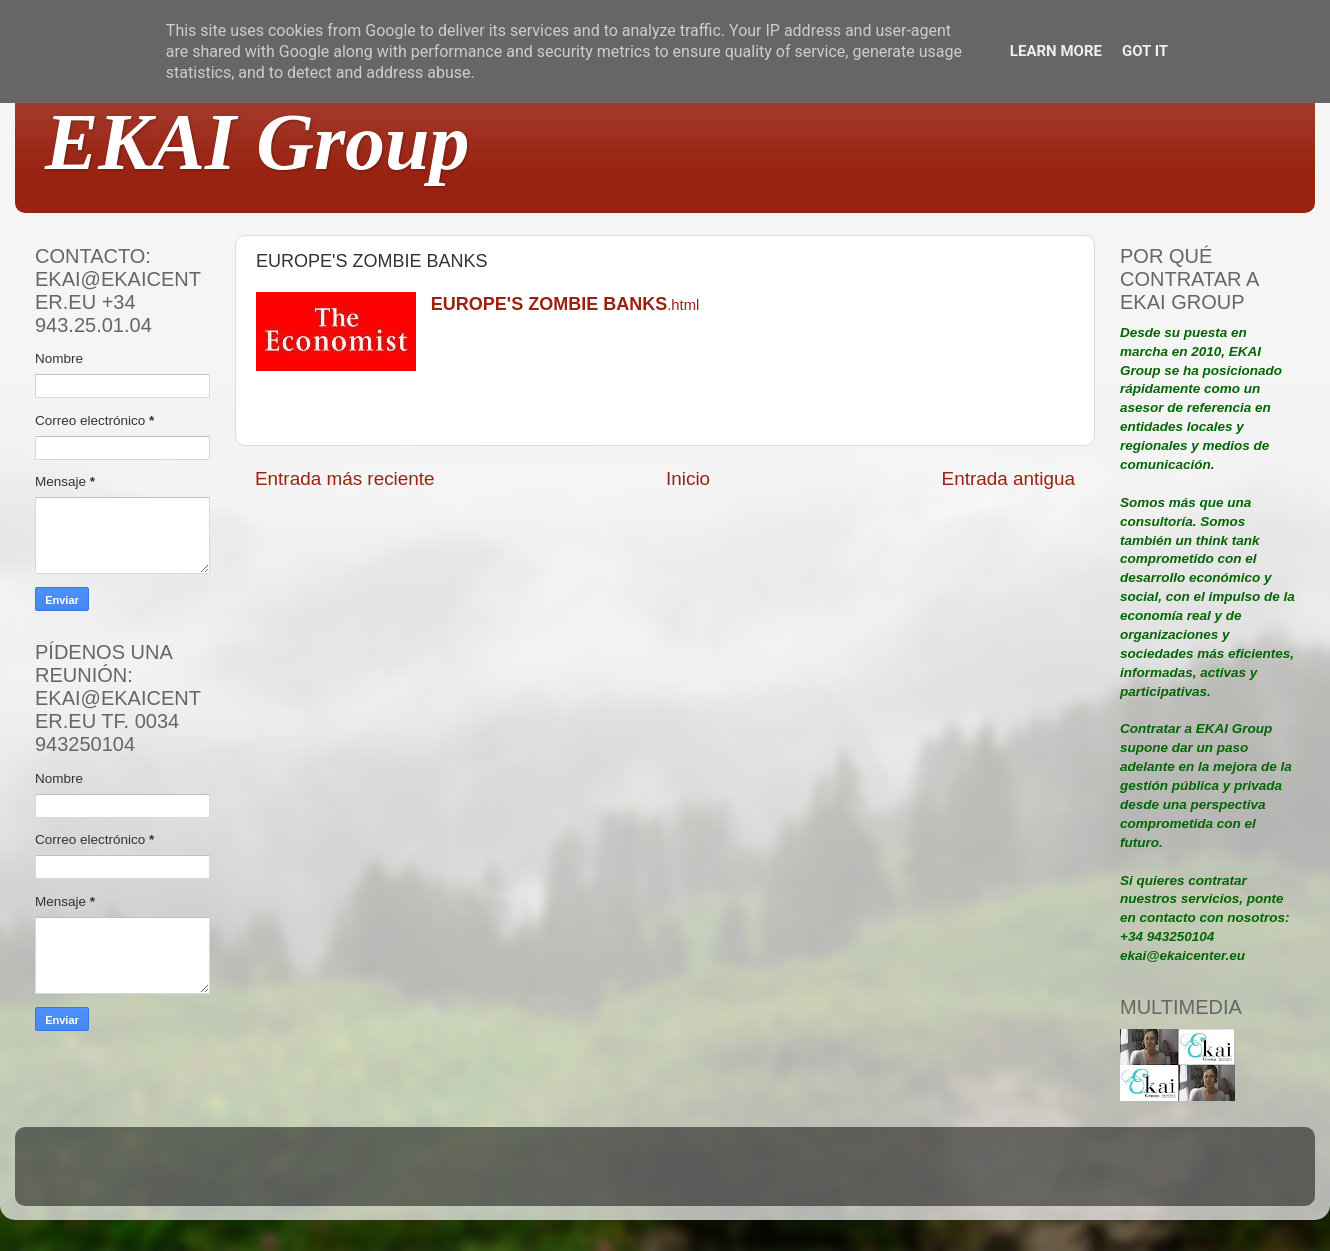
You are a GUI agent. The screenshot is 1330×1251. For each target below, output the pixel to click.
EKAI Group (257, 142)
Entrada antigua (1008, 478)
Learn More (1056, 51)
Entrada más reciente (345, 478)
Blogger (796, 1175)
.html (565, 305)
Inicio (688, 478)
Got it (1145, 51)
